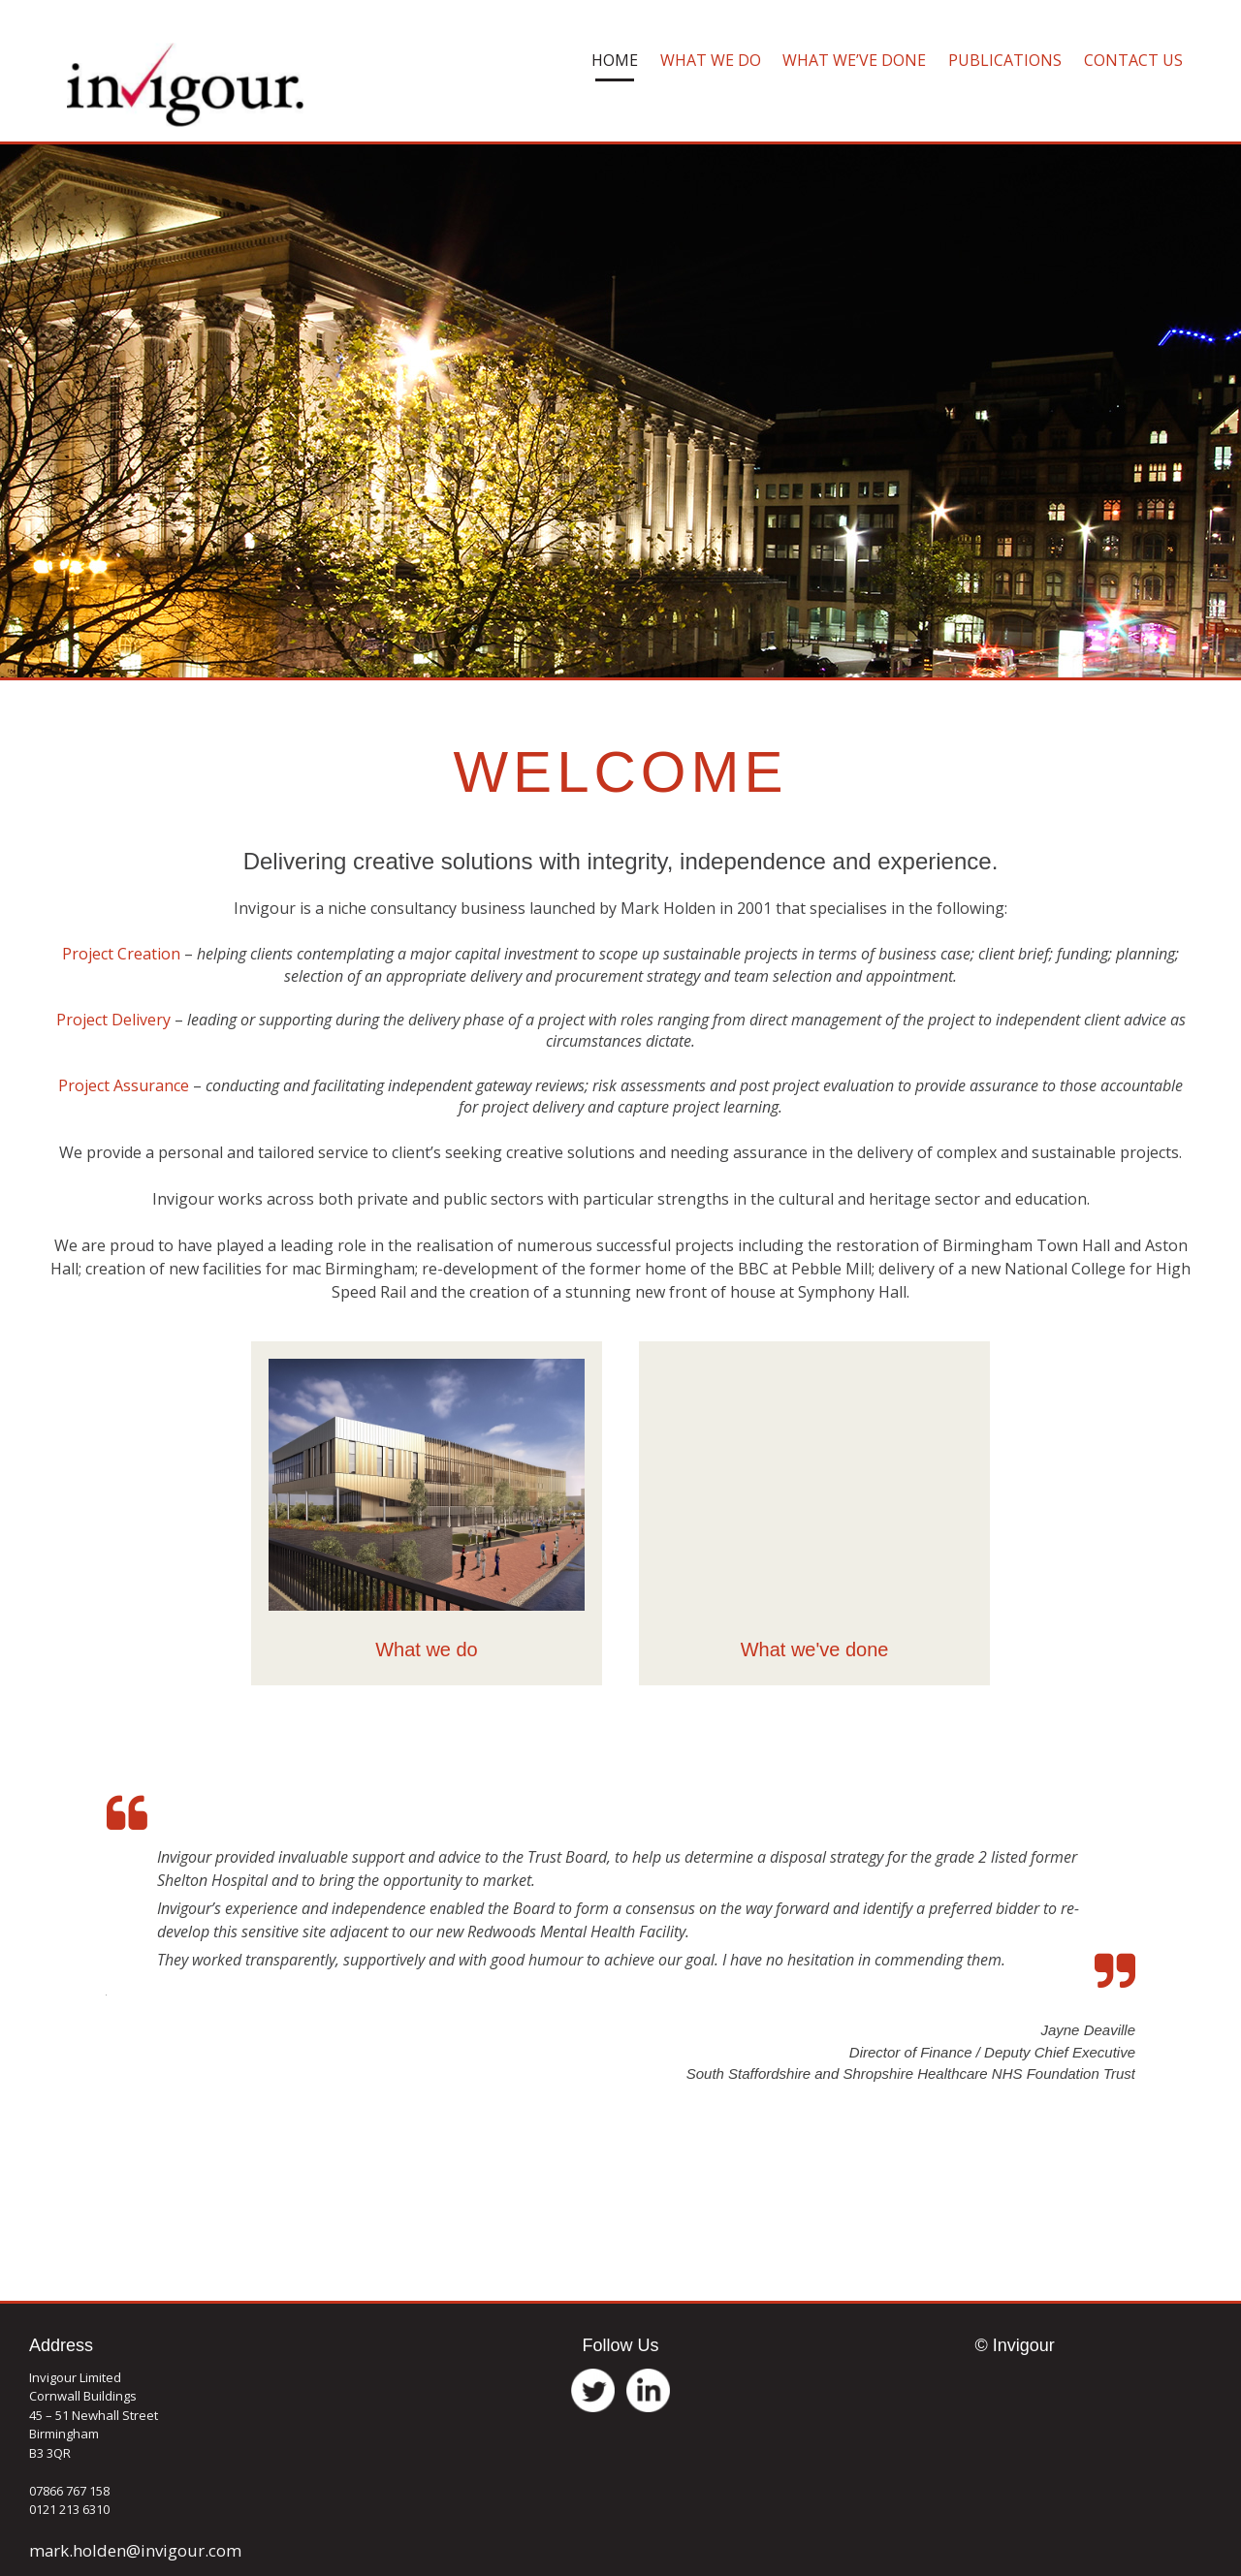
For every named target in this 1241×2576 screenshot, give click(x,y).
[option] (620, 1928)
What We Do (710, 60)
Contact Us (1133, 60)
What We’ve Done (854, 60)
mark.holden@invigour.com (135, 2550)
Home (614, 60)
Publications (1005, 60)
